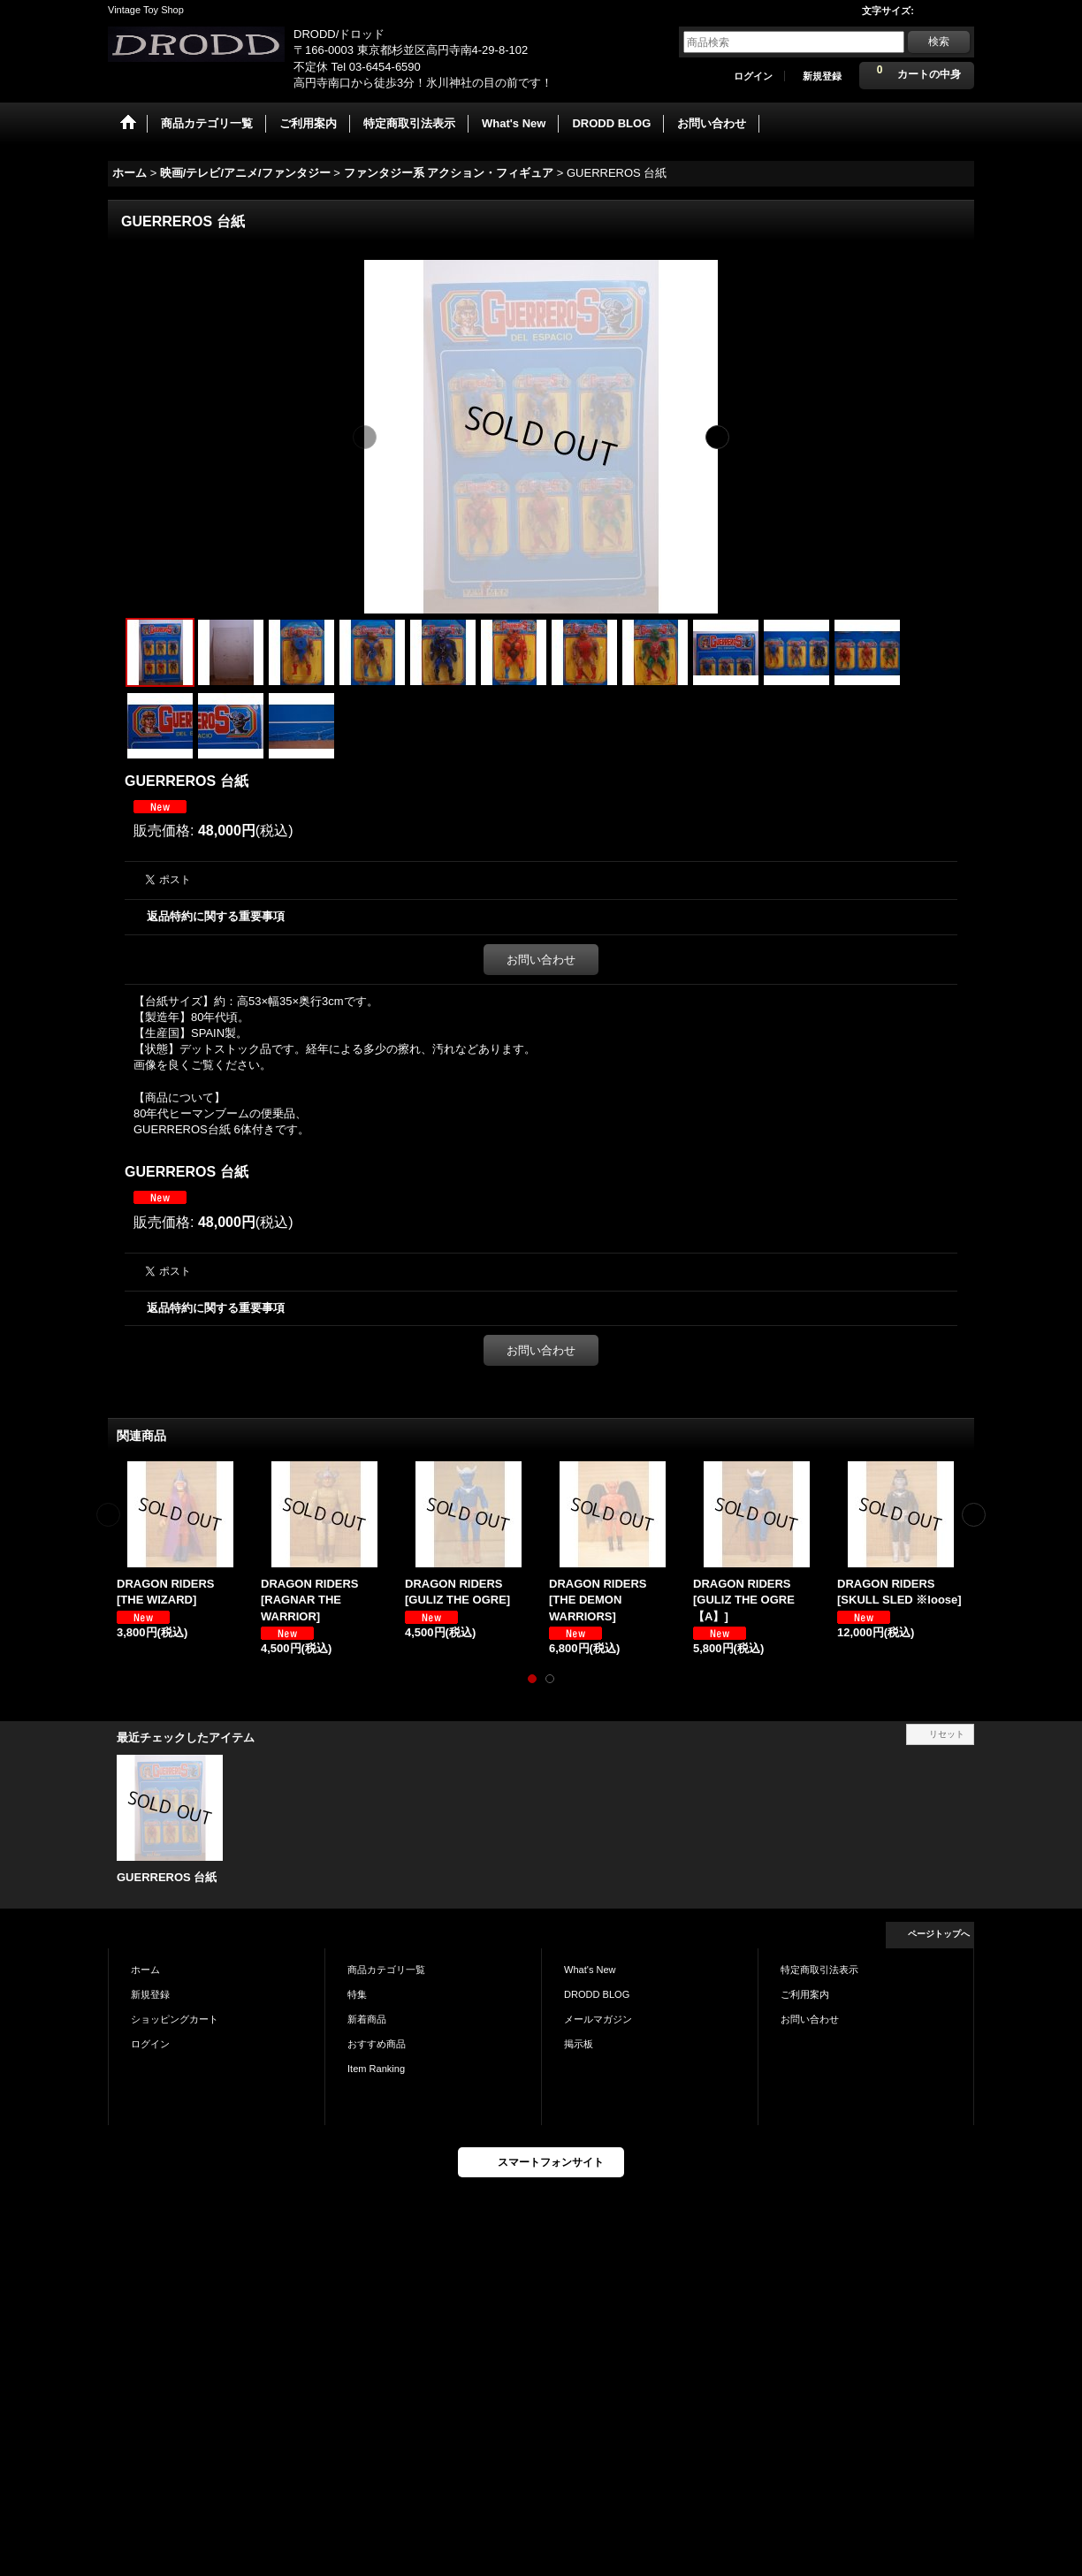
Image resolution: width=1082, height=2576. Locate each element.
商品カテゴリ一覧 (386, 1969)
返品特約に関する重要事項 (216, 916)
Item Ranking (376, 2068)
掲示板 (578, 2044)
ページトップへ (939, 1934)
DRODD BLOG (596, 1994)
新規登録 (822, 76)
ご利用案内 (805, 1994)
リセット (946, 1734)
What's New (590, 1969)
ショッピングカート (174, 2019)
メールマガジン (598, 2019)
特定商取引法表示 (819, 1969)
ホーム (145, 1969)
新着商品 (366, 2019)
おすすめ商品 (376, 2044)
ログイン (753, 76)
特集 (357, 1994)
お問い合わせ (541, 959)
